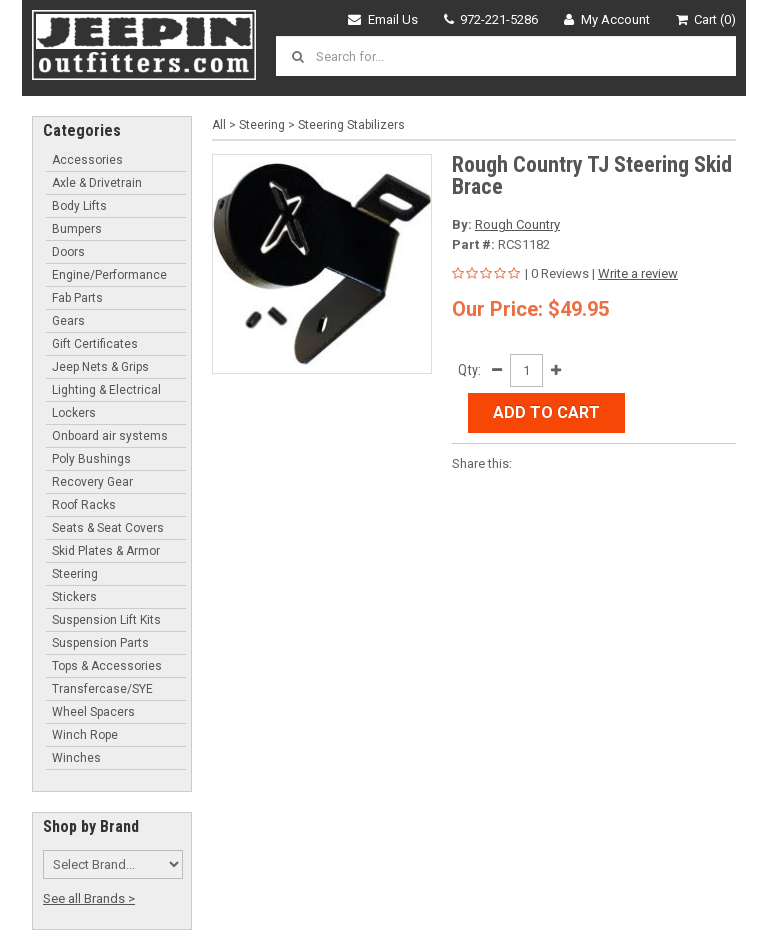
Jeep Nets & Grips (100, 367)
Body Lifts (79, 206)
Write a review (638, 273)
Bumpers (77, 229)
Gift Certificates (95, 344)
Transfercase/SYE (102, 689)
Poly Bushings (91, 459)
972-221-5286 (491, 19)
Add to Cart (546, 412)
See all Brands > (89, 898)
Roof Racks (84, 505)
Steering (75, 574)
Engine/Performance (109, 275)
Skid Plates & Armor (106, 551)
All (219, 125)
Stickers (74, 597)
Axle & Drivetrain (97, 183)
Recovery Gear (92, 482)
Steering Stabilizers (351, 125)
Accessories (87, 160)
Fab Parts (77, 298)
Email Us (383, 19)
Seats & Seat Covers (108, 528)
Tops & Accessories (107, 666)
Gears (68, 321)
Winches (76, 758)
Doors (68, 252)
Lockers (74, 413)
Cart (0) (706, 19)
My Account (607, 19)
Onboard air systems (110, 436)
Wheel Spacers (93, 712)
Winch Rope (85, 735)
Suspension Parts (100, 643)
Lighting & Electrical (106, 390)
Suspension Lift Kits (106, 620)
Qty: (469, 370)
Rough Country (517, 224)
